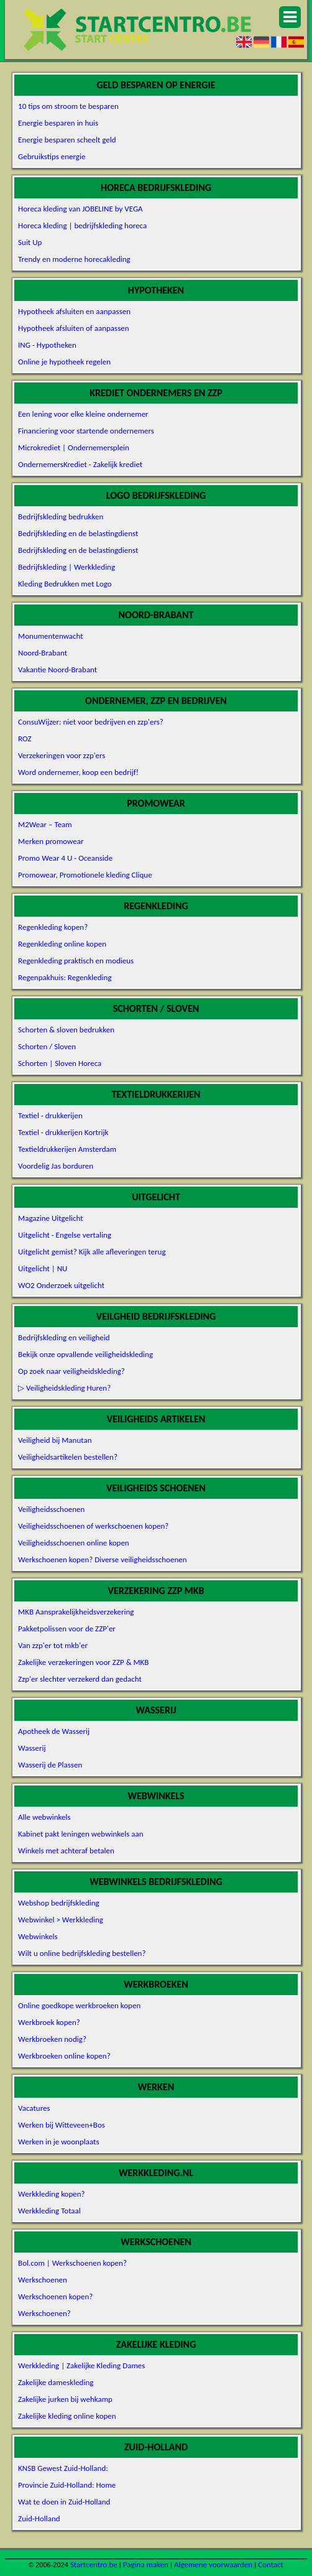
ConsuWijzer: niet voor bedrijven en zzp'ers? (90, 721)
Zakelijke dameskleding (55, 2382)
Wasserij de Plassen (50, 1764)
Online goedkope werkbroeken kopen (79, 2005)
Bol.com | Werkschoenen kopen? (72, 2263)
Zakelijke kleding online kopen (67, 2416)
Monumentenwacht (50, 636)
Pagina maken (145, 2564)
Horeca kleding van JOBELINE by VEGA (80, 208)
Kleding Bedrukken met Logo (65, 583)
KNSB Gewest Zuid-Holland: (63, 2468)
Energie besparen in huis (58, 122)
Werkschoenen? (44, 2313)
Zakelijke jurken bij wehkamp (65, 2399)
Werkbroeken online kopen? (64, 2055)
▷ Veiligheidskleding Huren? (64, 1387)
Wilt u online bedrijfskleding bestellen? (81, 1953)
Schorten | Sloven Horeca (59, 1063)
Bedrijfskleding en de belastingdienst (78, 533)
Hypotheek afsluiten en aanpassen (74, 311)
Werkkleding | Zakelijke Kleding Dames (81, 2365)
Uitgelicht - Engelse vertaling (64, 1234)
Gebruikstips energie (51, 156)
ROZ (24, 738)
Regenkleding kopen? (53, 927)
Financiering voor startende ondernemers (86, 430)
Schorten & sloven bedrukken (66, 1029)
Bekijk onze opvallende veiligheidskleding (85, 1354)
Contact (270, 2564)
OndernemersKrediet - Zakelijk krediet (80, 464)
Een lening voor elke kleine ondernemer (83, 414)
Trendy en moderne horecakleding (74, 259)
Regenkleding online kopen (62, 943)
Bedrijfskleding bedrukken (60, 516)
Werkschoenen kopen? (55, 2296)
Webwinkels (37, 1936)
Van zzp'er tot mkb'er (53, 1645)
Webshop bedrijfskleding (58, 1902)
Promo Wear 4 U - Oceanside (65, 858)
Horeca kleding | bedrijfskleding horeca (82, 225)
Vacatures (34, 2108)
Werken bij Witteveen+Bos (61, 2124)
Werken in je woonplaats (58, 2141)
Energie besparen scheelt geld (67, 139)
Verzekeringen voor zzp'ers (61, 755)
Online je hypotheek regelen (64, 361)
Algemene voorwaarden (213, 2564)
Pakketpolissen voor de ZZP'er (67, 1628)
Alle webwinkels (44, 1817)
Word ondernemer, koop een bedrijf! (78, 772)
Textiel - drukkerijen (50, 1115)
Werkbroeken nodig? (52, 2039)
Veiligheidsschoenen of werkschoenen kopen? (93, 1526)
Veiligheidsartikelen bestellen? (67, 1457)
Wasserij (32, 1748)
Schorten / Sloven (47, 1046)
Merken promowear (50, 841)
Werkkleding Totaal (49, 2210)
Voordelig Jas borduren (55, 1165)
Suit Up (30, 242)
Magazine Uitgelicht (50, 1218)
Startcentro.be (93, 2564)
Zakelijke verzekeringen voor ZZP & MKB (83, 1662)
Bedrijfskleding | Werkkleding (66, 567)
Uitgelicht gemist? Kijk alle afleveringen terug (91, 1251)
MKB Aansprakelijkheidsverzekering (76, 1611)
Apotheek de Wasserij (53, 1731)
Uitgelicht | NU (42, 1268)
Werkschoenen (42, 2279)
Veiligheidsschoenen (51, 1509)
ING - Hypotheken (47, 345)
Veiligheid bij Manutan (54, 1440)
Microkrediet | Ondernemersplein (73, 447)
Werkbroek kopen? (49, 2022)
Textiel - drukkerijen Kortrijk (63, 1132)
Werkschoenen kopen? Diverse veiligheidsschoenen (102, 1559)
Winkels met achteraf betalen (66, 1850)
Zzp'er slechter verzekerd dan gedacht (80, 1679)
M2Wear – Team (45, 824)
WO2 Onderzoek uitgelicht (61, 1285)
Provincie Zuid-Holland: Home (67, 2485)
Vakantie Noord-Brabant (57, 669)
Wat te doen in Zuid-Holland (64, 2501)
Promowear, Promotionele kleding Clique (85, 874)
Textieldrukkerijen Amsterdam (67, 1149)
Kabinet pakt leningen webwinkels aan (80, 1833)
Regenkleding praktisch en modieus (76, 960)
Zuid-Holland (39, 2518)
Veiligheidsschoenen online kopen (73, 1542)
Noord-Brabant (42, 652)
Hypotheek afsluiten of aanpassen (73, 328)
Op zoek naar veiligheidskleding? (71, 1371)
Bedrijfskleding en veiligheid (64, 1337)
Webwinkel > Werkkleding (60, 1919)
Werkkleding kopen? (51, 2193)
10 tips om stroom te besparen (68, 106)
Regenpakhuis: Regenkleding (64, 977)
